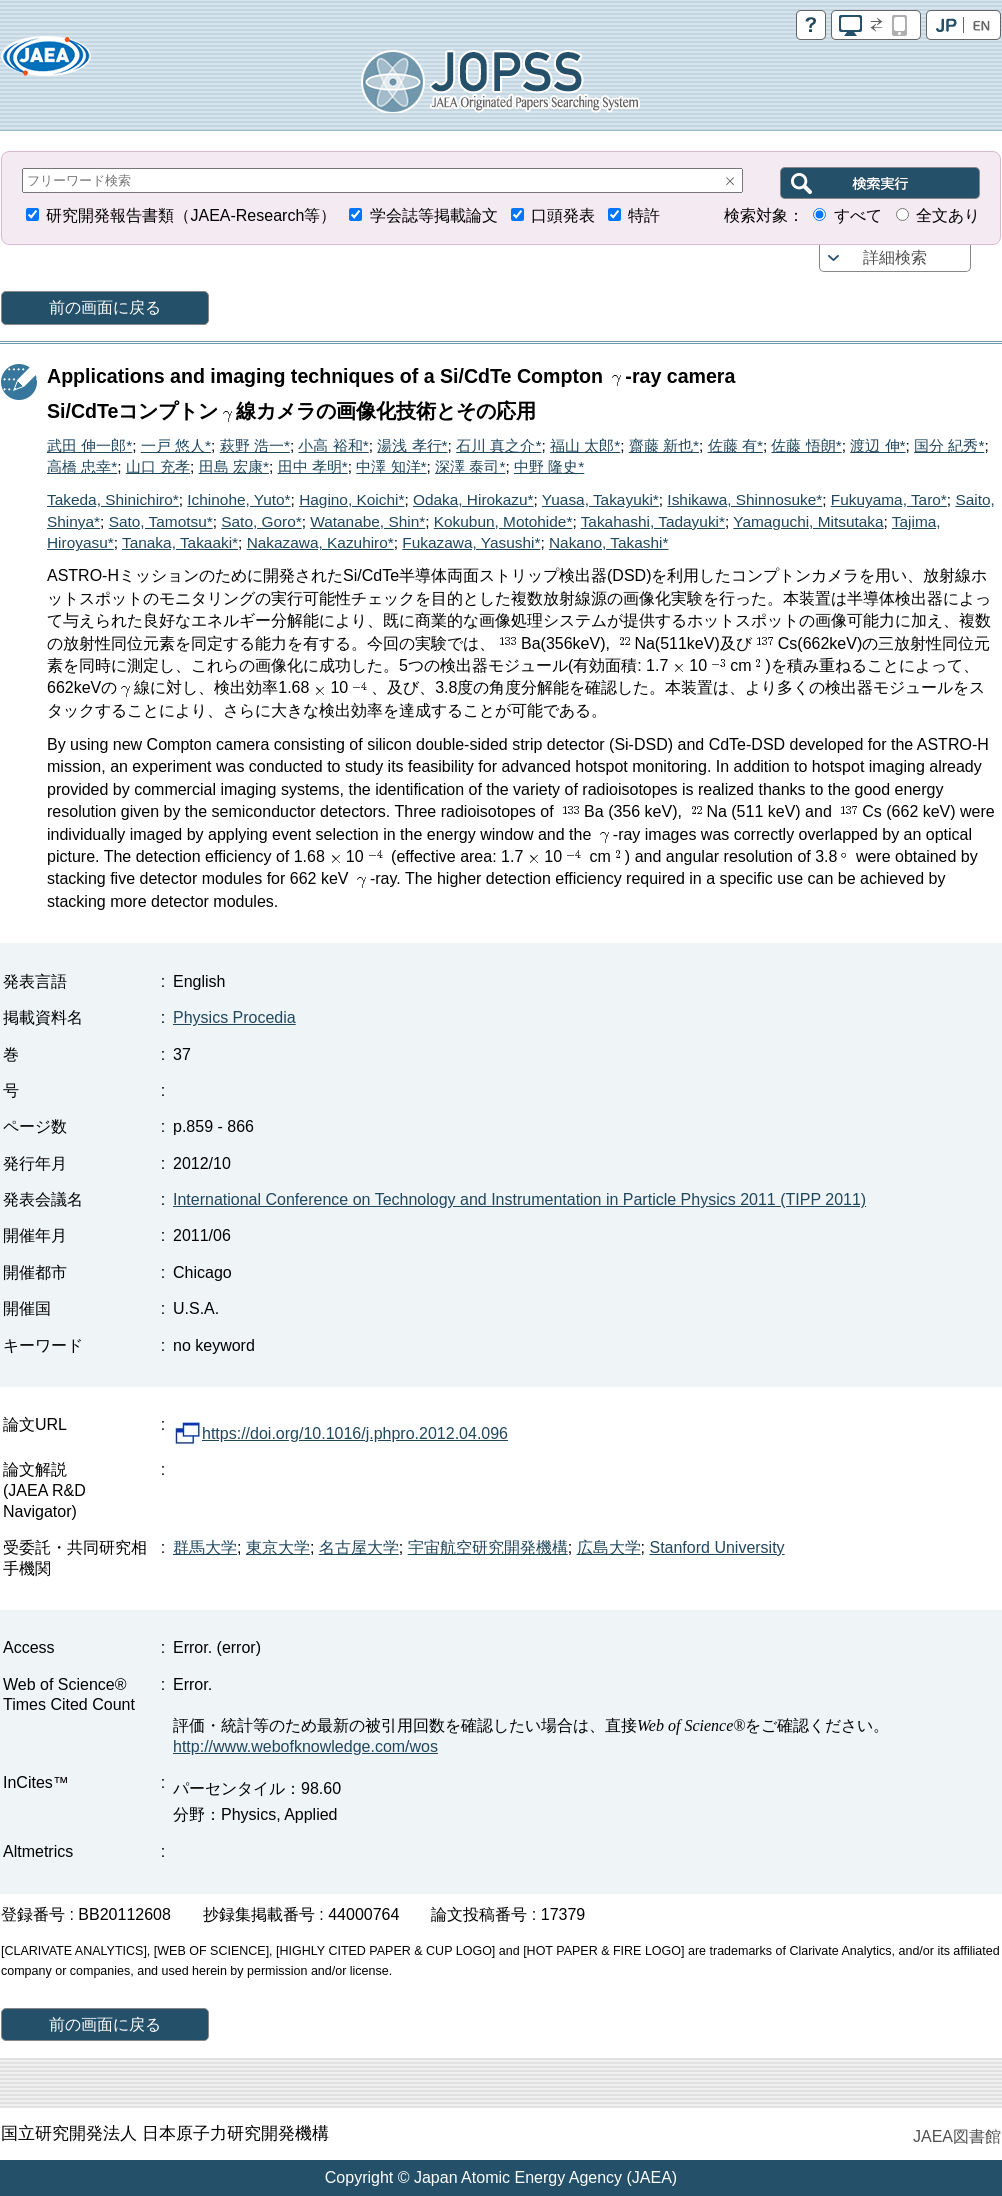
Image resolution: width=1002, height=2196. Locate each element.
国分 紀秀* (949, 445)
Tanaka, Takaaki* (180, 542)
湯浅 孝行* (412, 445)
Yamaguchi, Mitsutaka (808, 521)
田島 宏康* (234, 466)
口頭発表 (563, 215)
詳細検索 (895, 257)
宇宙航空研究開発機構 (488, 1547)
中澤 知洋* (391, 466)
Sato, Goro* (261, 521)
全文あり (948, 215)
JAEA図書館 (957, 2136)
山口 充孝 (158, 466)
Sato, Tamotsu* (161, 521)
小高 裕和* (333, 445)
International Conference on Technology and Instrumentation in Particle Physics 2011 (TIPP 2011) (519, 1199)
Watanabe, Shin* (367, 521)
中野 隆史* (549, 466)
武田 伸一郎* (89, 445)
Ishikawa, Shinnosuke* (744, 499)
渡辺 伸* (877, 445)
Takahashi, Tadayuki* (653, 521)
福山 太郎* (585, 445)
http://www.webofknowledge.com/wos (305, 1746)
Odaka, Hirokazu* (473, 499)
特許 (644, 215)
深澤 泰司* (470, 466)
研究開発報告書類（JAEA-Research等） (191, 215)
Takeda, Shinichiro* (113, 499)
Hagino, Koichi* (351, 499)
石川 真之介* (498, 445)
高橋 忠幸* (82, 466)
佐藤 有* (735, 445)
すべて (858, 215)
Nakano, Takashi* (609, 542)
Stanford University (716, 1547)
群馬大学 (205, 1547)
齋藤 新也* (664, 445)
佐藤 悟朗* (806, 445)
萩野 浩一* (255, 445)
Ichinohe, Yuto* (238, 499)
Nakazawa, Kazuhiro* (320, 542)
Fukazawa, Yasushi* (471, 542)
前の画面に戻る (105, 307)
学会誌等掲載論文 (434, 215)
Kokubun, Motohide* (503, 521)
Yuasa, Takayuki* (600, 499)
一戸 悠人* (176, 445)
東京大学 (278, 1547)
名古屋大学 (359, 1547)
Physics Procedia (234, 1017)
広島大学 (609, 1547)
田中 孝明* (313, 466)
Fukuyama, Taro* (889, 499)
